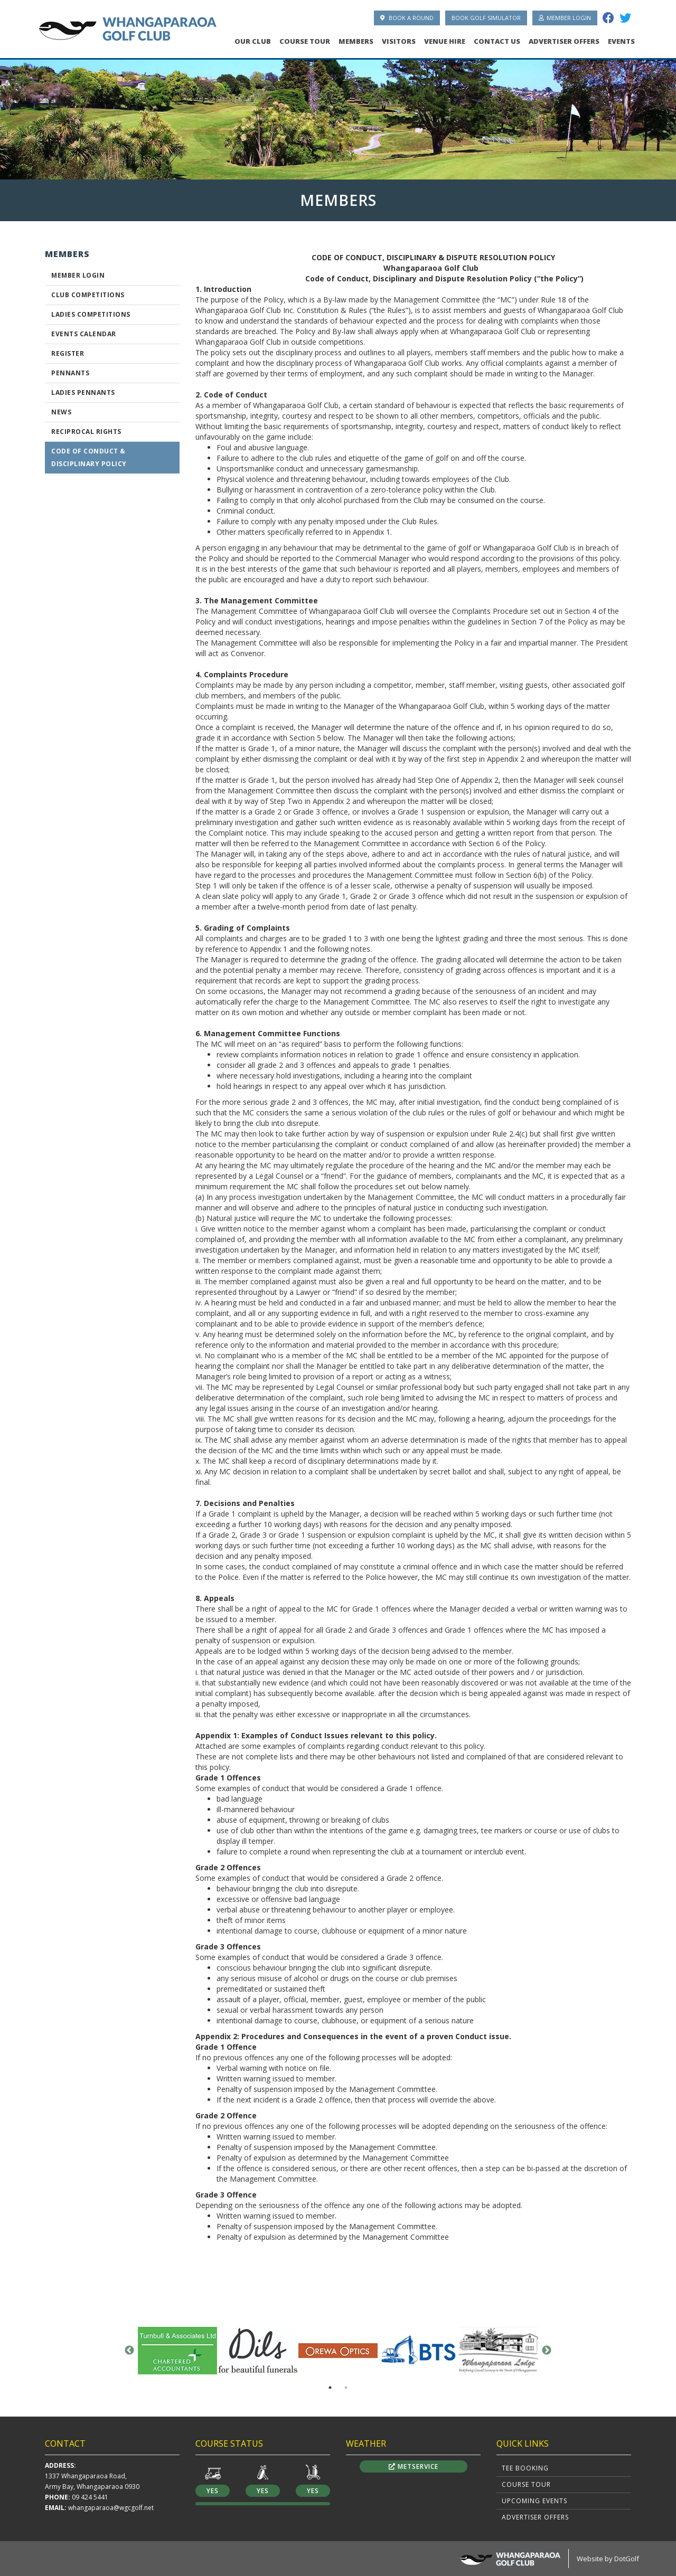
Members (356, 41)
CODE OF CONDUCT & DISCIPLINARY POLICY (89, 457)
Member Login (565, 18)
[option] (338, 116)
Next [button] (546, 2350)
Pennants (70, 372)
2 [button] (346, 2387)
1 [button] (330, 2387)
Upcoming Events (534, 2500)
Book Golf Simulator (486, 18)
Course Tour (304, 41)
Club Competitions (88, 294)
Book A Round (407, 18)
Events (621, 41)
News (61, 412)
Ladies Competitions (90, 314)
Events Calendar (83, 333)
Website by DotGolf (608, 2558)
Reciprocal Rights (86, 431)
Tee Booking (525, 2468)
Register (67, 353)
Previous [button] (129, 2350)
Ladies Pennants (83, 392)
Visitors (399, 41)
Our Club (252, 41)
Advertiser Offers (564, 41)
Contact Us (497, 41)
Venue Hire (444, 41)
